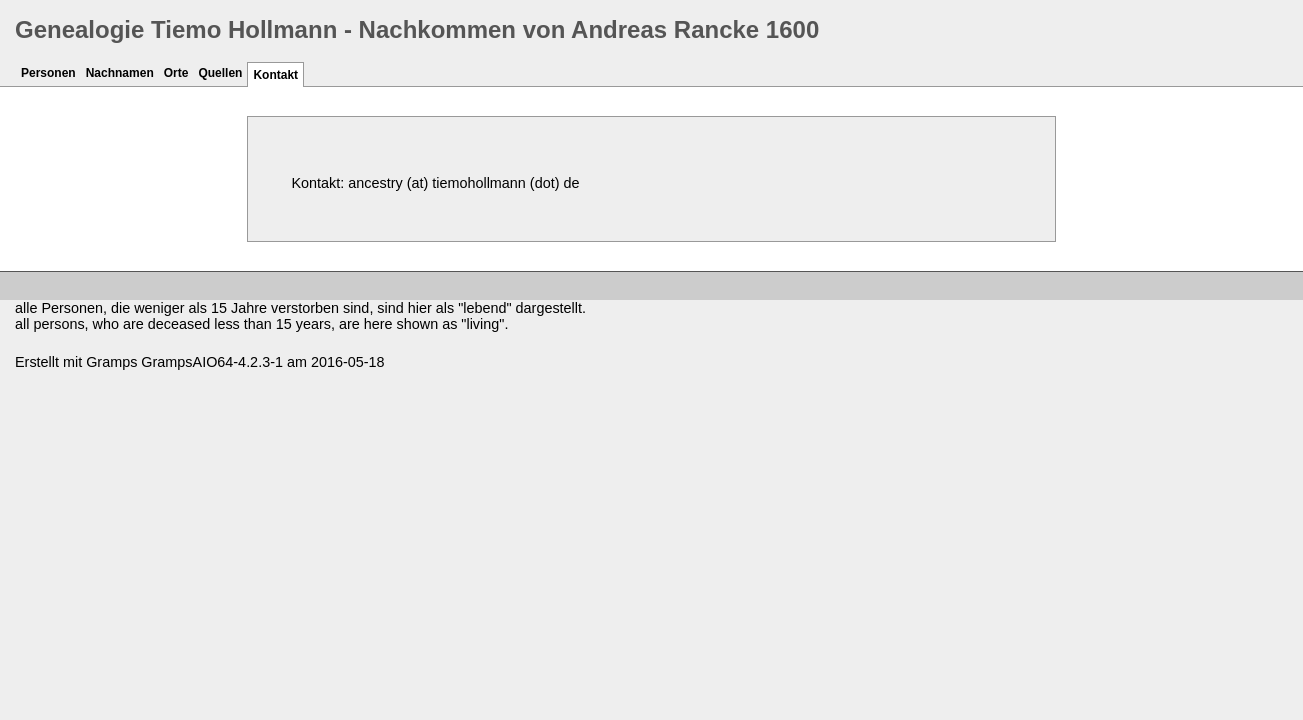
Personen (48, 73)
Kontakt (275, 75)
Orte (176, 73)
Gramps (111, 362)
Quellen (220, 73)
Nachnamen (120, 73)
